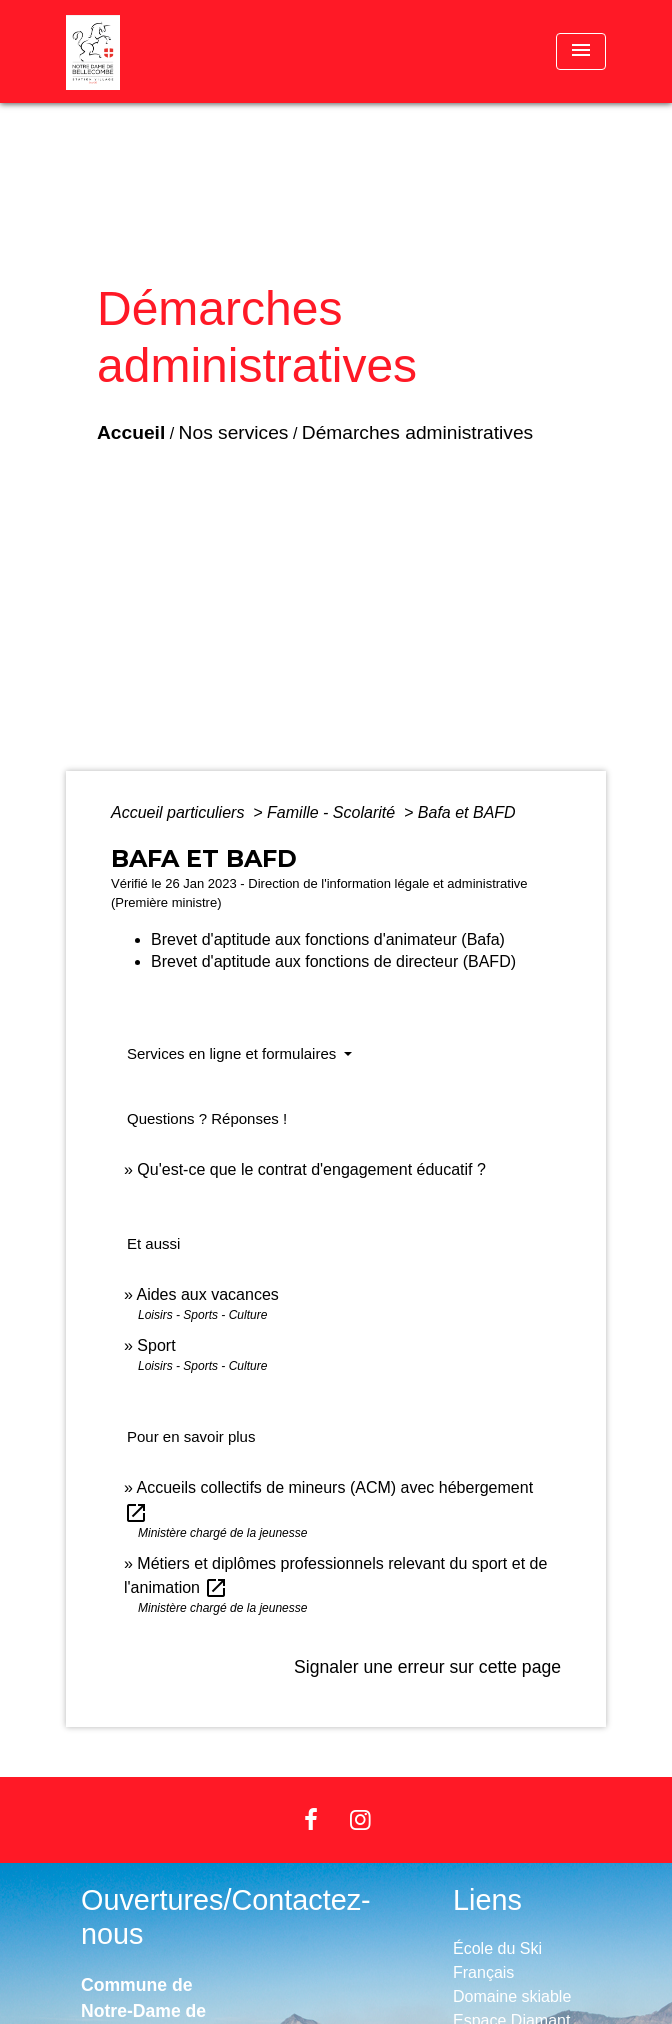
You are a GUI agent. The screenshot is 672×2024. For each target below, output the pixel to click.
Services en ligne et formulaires (233, 1053)
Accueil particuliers (180, 812)
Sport (156, 1345)
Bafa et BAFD (467, 812)
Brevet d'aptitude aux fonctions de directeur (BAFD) (333, 961)
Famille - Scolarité (333, 812)
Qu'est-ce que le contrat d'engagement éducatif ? (311, 1169)
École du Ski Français (497, 1960)
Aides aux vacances (207, 1294)
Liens (487, 1900)
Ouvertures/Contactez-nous (226, 1917)
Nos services (234, 432)
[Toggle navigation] (581, 51)
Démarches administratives (417, 432)
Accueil (131, 432)
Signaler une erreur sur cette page (427, 1667)
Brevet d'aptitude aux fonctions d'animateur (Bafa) (328, 939)
